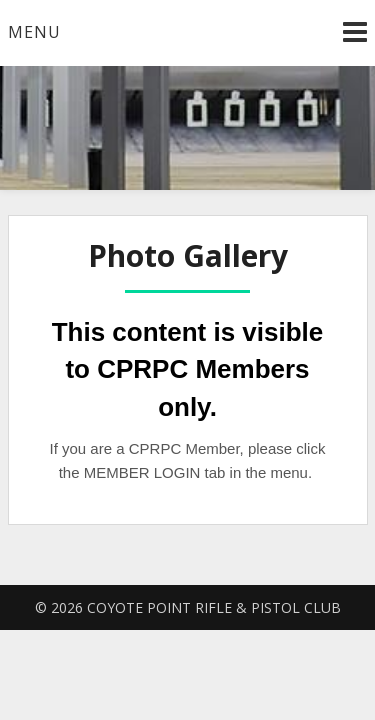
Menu (34, 32)
